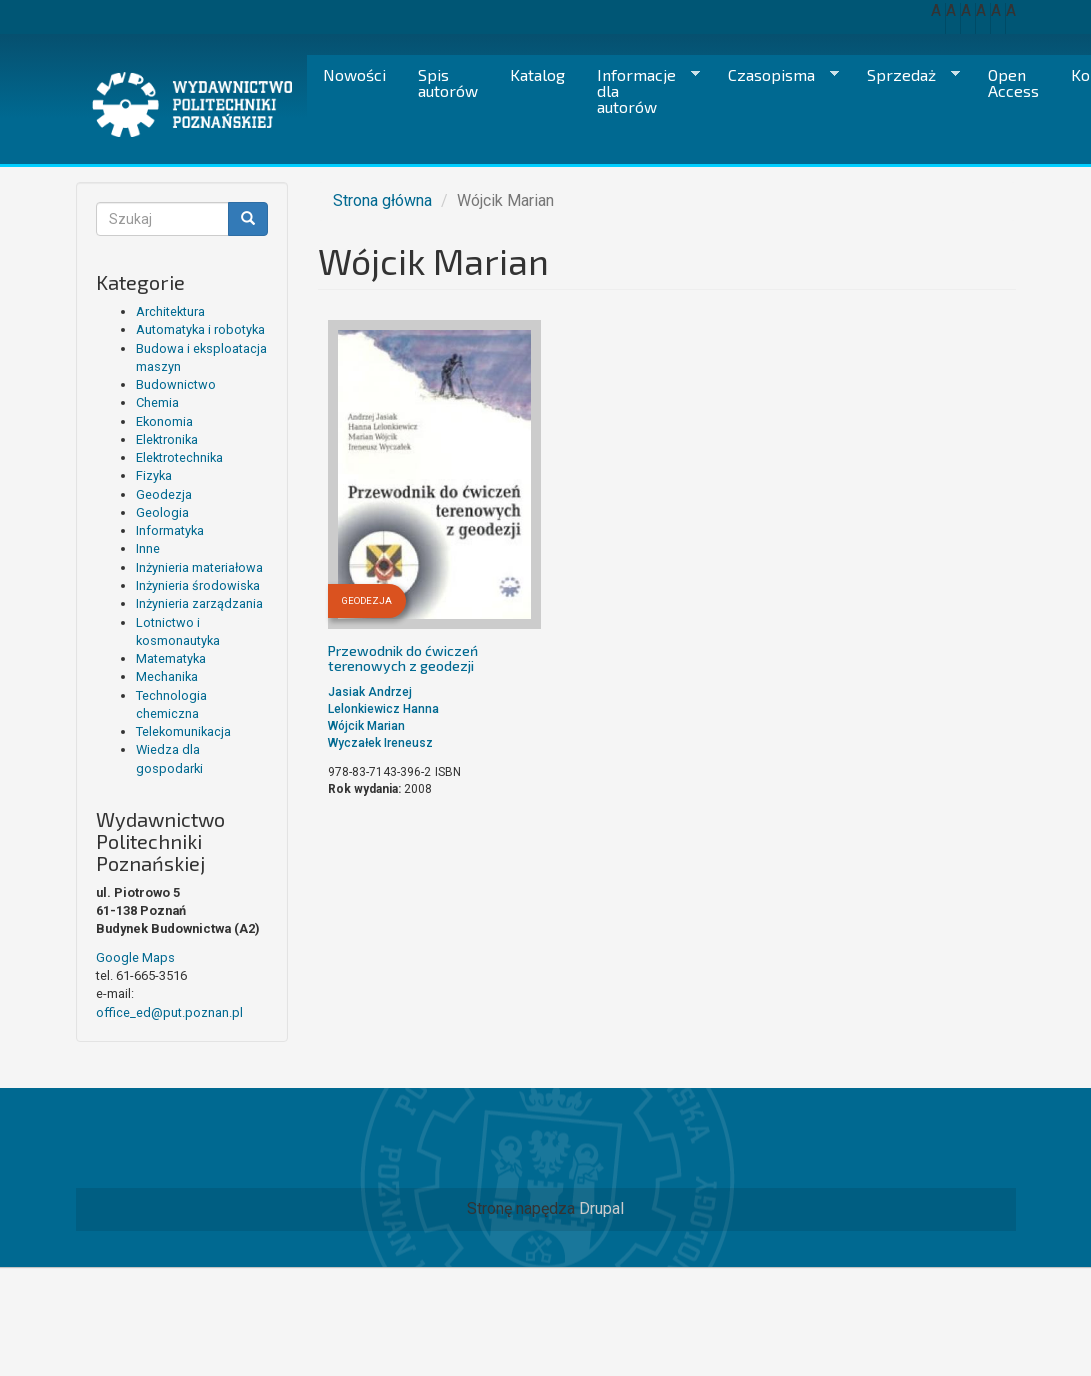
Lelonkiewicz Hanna (383, 709)
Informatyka (170, 530)
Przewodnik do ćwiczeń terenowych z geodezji (403, 658)
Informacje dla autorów (640, 90)
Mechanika (167, 676)
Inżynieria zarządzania (199, 603)
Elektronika (167, 439)
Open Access (1013, 82)
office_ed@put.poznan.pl (169, 1012)
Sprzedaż (905, 75)
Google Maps (135, 957)
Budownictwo (176, 384)
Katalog (537, 74)
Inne (148, 548)
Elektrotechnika (179, 457)
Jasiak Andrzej (370, 692)
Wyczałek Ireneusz (380, 743)
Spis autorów (448, 82)
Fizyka (154, 475)
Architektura (170, 311)
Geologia (162, 512)
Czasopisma (775, 75)
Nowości (354, 74)
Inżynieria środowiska (198, 585)
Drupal (601, 1208)
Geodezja (164, 494)
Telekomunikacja (183, 731)
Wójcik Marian (366, 726)
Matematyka (171, 658)
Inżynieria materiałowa (199, 567)
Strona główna (382, 200)
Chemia (157, 402)
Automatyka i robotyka (200, 329)
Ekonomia (164, 421)
